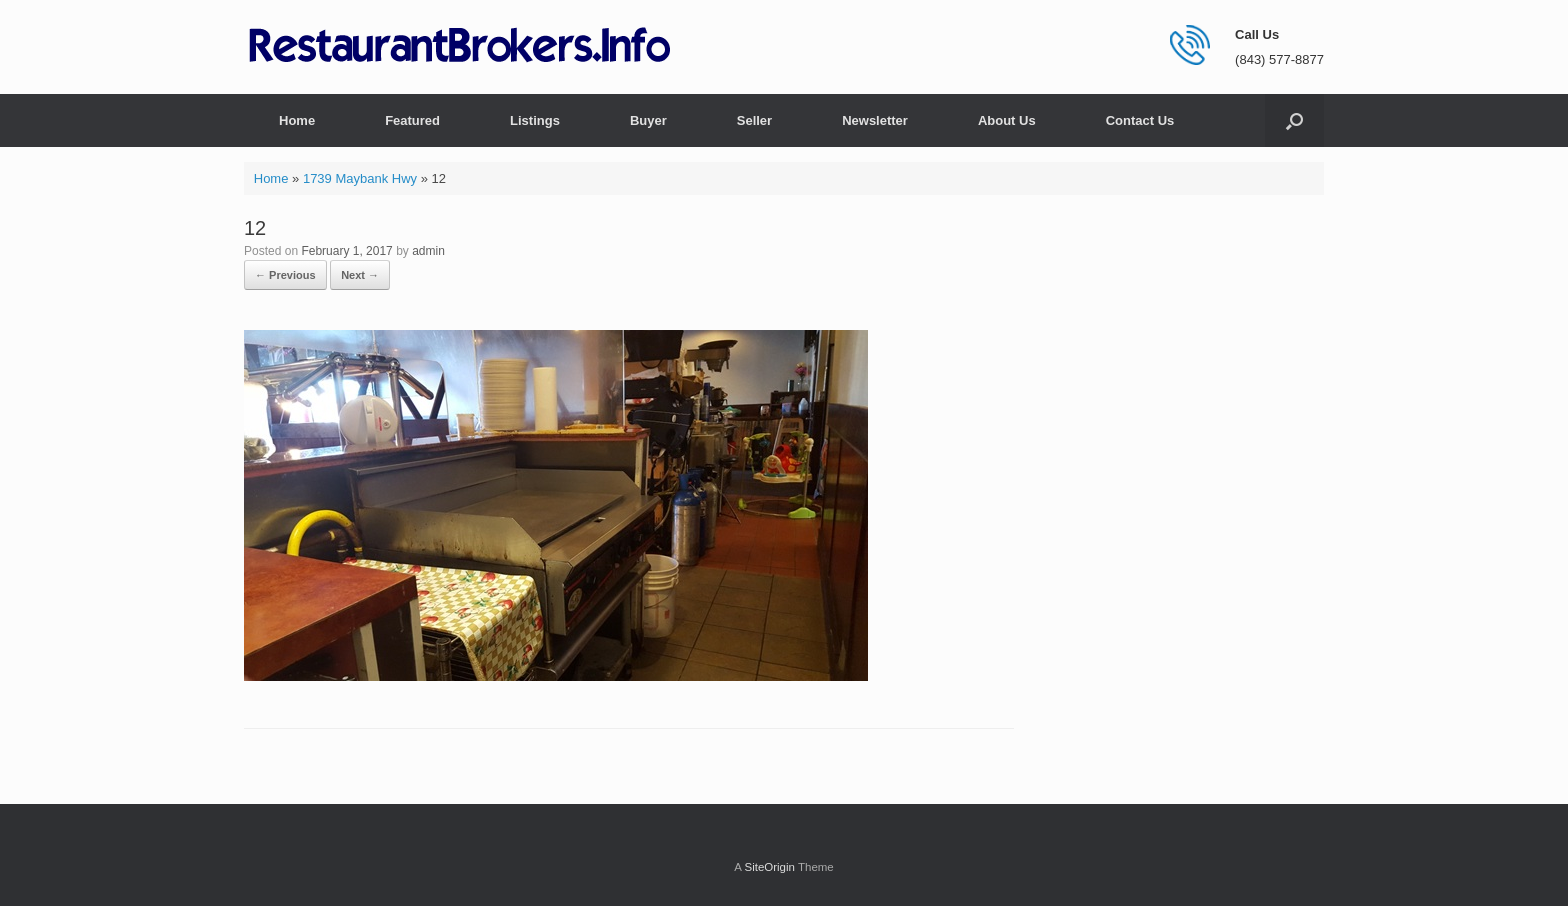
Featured (412, 120)
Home (297, 120)
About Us (1007, 120)
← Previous (285, 275)
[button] (1294, 120)
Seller (754, 120)
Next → (360, 275)
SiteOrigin (769, 867)
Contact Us (1140, 120)
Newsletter (875, 120)
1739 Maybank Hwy (360, 178)
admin (428, 251)
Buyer (648, 120)
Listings (535, 120)
